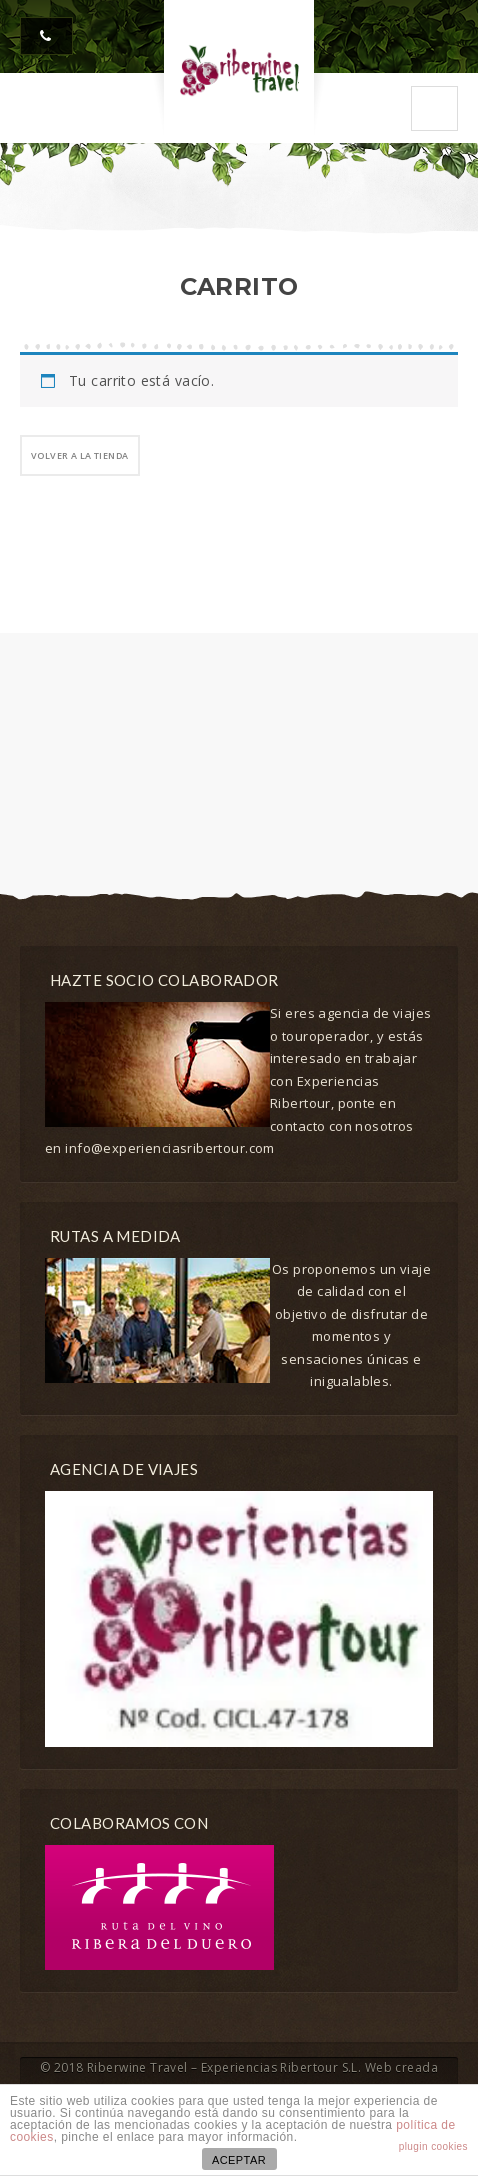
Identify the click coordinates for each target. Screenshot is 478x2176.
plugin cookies (433, 2146)
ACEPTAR (239, 2160)
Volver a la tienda (80, 455)
